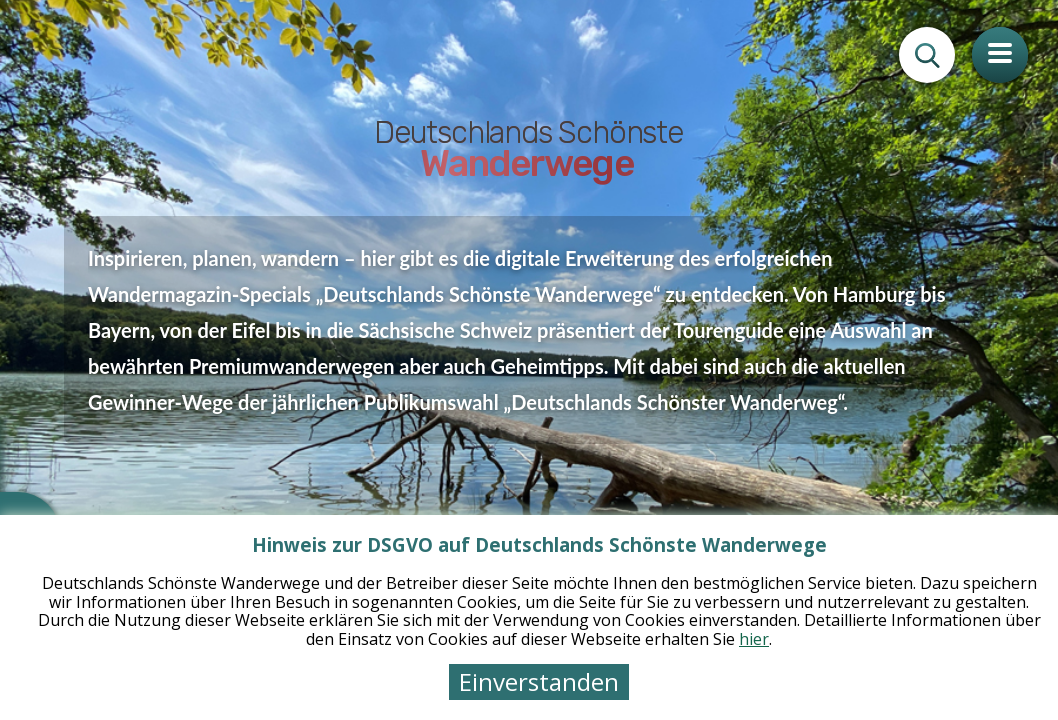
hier (754, 639)
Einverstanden (539, 681)
